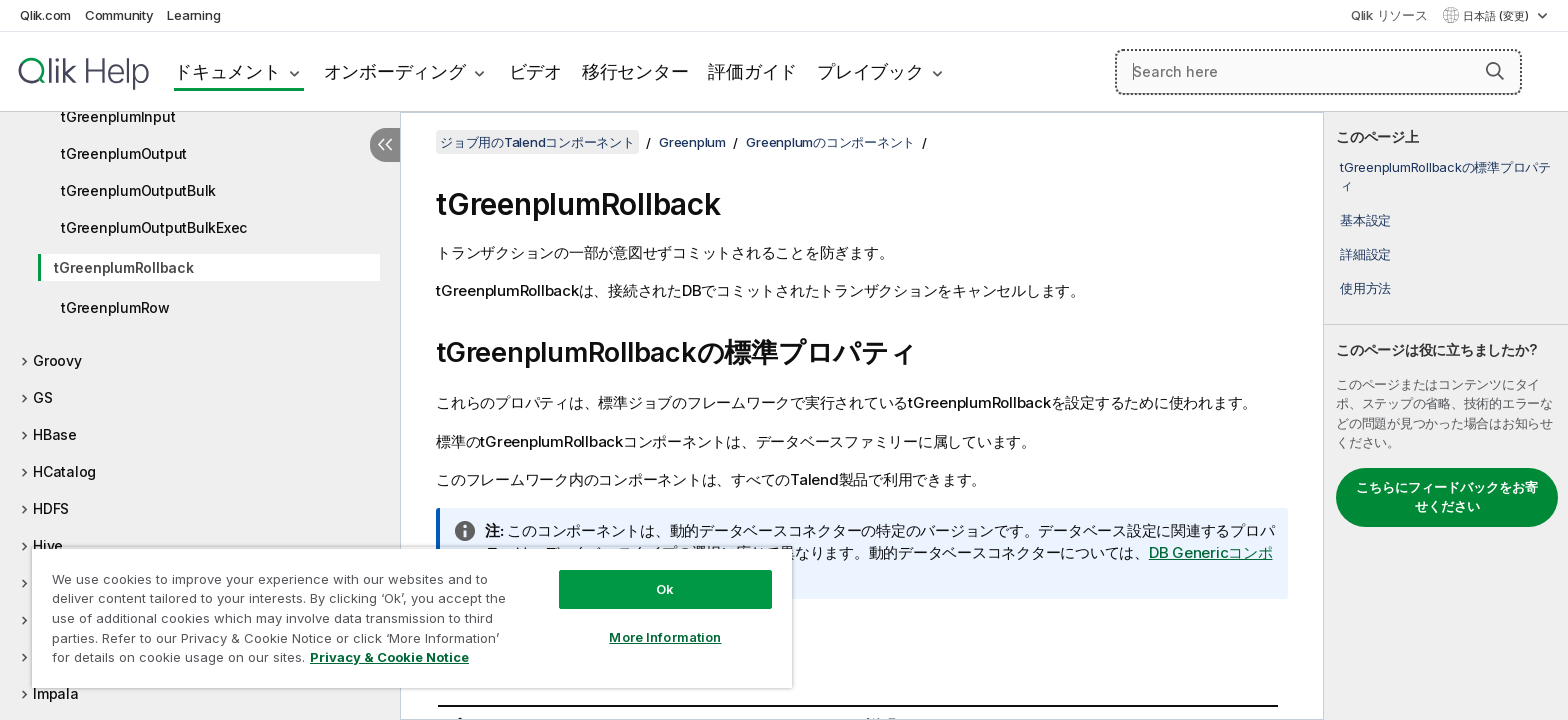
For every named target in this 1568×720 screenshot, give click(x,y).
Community (119, 15)
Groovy (57, 360)
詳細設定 (1365, 254)
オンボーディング (395, 71)
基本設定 (1365, 220)
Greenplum (692, 142)
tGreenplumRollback (124, 267)
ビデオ (535, 71)
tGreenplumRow (115, 307)
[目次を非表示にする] (385, 145)
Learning (193, 15)
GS (43, 397)
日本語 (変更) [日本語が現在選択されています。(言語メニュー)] (1497, 16)
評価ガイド (752, 71)
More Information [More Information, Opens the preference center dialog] (665, 637)
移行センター (635, 71)
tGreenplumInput (118, 116)
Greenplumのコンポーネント (830, 142)
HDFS (51, 508)
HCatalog (64, 471)
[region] (412, 617)
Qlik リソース (1389, 15)
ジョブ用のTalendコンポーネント (537, 142)
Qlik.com (45, 15)
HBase (55, 434)
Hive (48, 545)
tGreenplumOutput (124, 153)
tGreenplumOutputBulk (138, 190)
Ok (665, 589)
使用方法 (1365, 288)
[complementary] (1446, 416)
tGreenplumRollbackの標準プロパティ (1445, 176)
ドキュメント (227, 71)
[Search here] (1318, 72)
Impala (56, 693)
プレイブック (870, 71)
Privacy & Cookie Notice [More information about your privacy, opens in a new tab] (389, 657)
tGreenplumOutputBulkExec (154, 227)
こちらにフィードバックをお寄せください (1447, 497)
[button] (1495, 71)
